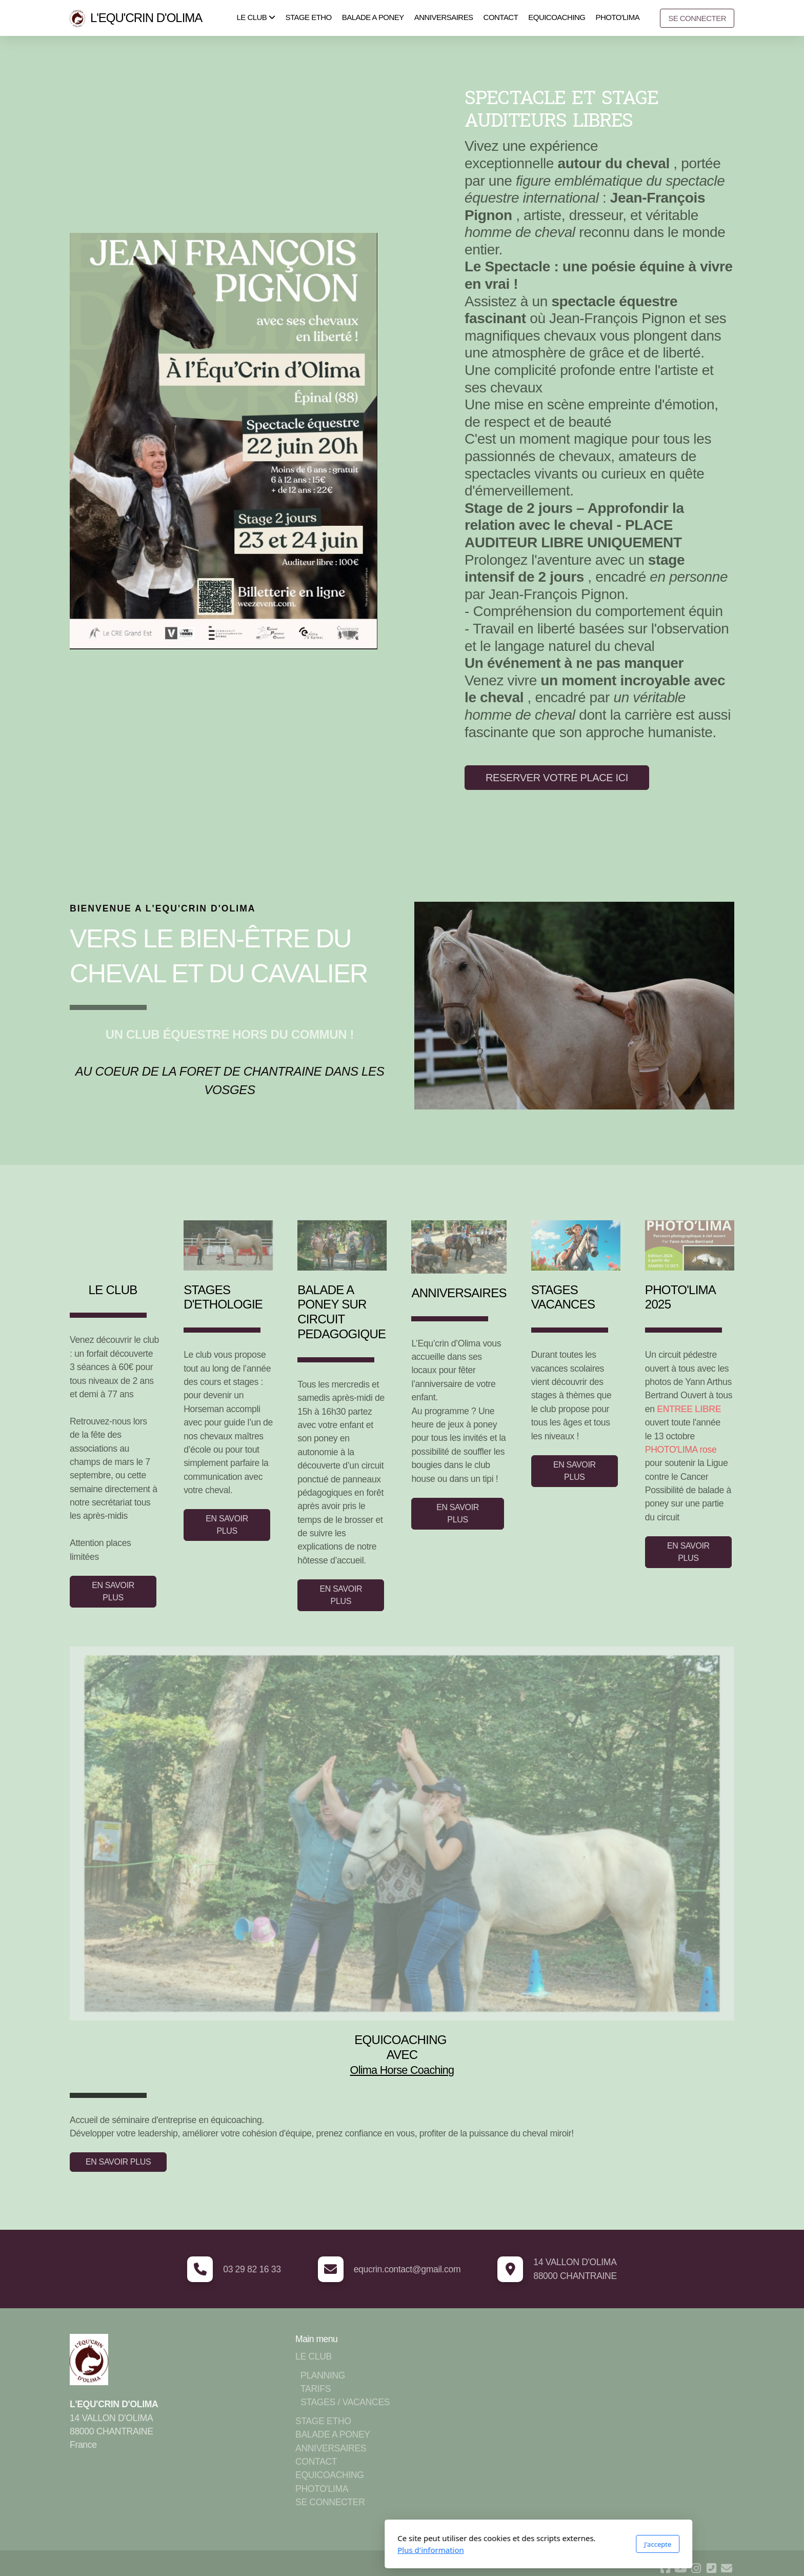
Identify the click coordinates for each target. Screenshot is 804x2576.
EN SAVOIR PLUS (113, 1591)
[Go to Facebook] (665, 2568)
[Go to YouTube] (680, 2568)
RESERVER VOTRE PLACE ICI (557, 777)
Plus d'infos (677, 777)
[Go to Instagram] (696, 2568)
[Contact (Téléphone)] (711, 2568)
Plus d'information (294, 2550)
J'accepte (521, 2544)
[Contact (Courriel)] (726, 2568)
